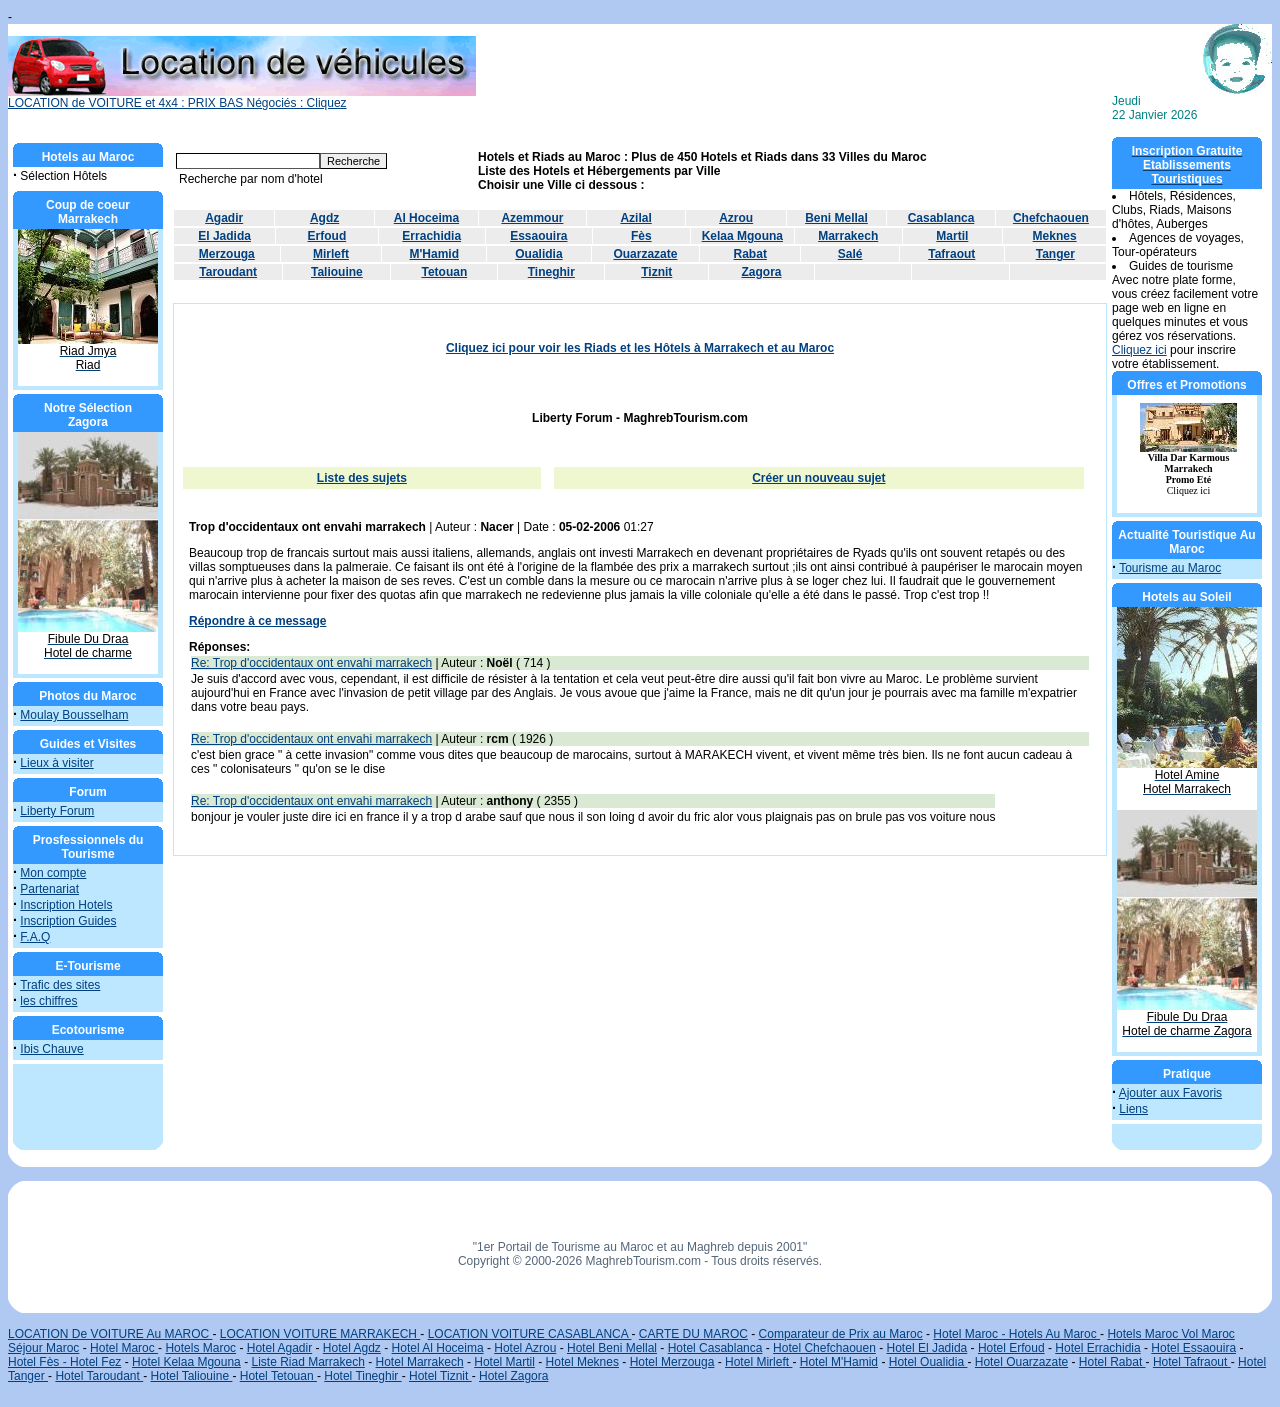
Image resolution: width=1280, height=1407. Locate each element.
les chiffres (48, 1001)
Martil (952, 236)
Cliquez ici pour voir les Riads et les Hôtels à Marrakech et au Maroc (640, 348)
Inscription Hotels (66, 905)
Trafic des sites (60, 985)
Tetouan (444, 272)
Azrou (736, 218)
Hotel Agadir (279, 1348)
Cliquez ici (1139, 350)
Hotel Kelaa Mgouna (186, 1362)
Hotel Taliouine (192, 1376)
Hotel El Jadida (927, 1348)
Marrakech (848, 236)
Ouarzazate (645, 254)
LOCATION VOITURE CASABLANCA (530, 1334)
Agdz (324, 218)
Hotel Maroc (124, 1348)
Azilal (635, 218)
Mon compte (53, 873)
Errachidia (431, 236)
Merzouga (227, 254)
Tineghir (551, 272)
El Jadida (224, 236)
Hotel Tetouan (278, 1376)
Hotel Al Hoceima (438, 1348)
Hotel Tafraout (1192, 1362)
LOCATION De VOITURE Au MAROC (110, 1334)
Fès (641, 236)
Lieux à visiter (56, 763)
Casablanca (941, 218)
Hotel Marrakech (420, 1362)
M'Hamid (434, 254)
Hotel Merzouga (672, 1362)
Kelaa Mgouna (742, 236)
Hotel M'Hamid (839, 1362)
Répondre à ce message (257, 621)
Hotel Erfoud (1011, 1348)
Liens (1133, 1109)
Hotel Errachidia (1097, 1348)
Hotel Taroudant (99, 1376)
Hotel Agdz (352, 1348)
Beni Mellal (836, 218)
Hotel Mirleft (758, 1362)
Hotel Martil (504, 1362)
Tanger (1055, 254)
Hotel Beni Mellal (612, 1348)
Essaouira (538, 236)
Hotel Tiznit (440, 1376)
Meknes (1055, 236)
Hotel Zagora (513, 1376)
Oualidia (538, 254)
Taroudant (228, 272)
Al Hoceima (426, 218)
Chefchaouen (1051, 218)
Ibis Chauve (51, 1049)
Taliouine (337, 272)
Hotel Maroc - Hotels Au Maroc (1016, 1334)
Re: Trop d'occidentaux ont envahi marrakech (311, 663)
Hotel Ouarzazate (1021, 1362)
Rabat (750, 254)
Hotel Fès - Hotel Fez (64, 1362)
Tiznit (656, 272)
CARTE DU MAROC (693, 1334)
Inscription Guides (68, 921)
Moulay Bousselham (74, 715)
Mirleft (331, 254)
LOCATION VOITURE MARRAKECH (320, 1334)
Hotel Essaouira (1193, 1348)
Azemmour (532, 218)
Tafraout (951, 254)
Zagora (762, 272)
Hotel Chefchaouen (824, 1348)
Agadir (224, 218)
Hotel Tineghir (362, 1376)
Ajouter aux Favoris (1170, 1093)
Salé (850, 254)
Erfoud (327, 236)
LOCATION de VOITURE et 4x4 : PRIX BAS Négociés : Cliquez (242, 97)
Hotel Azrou (525, 1348)
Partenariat (49, 889)
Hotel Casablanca (715, 1348)
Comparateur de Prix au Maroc (841, 1334)
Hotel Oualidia (928, 1362)
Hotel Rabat (1112, 1362)
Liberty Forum (57, 811)
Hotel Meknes (582, 1362)
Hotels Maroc (200, 1348)
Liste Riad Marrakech (307, 1362)
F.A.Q (35, 937)
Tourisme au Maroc (1170, 568)
